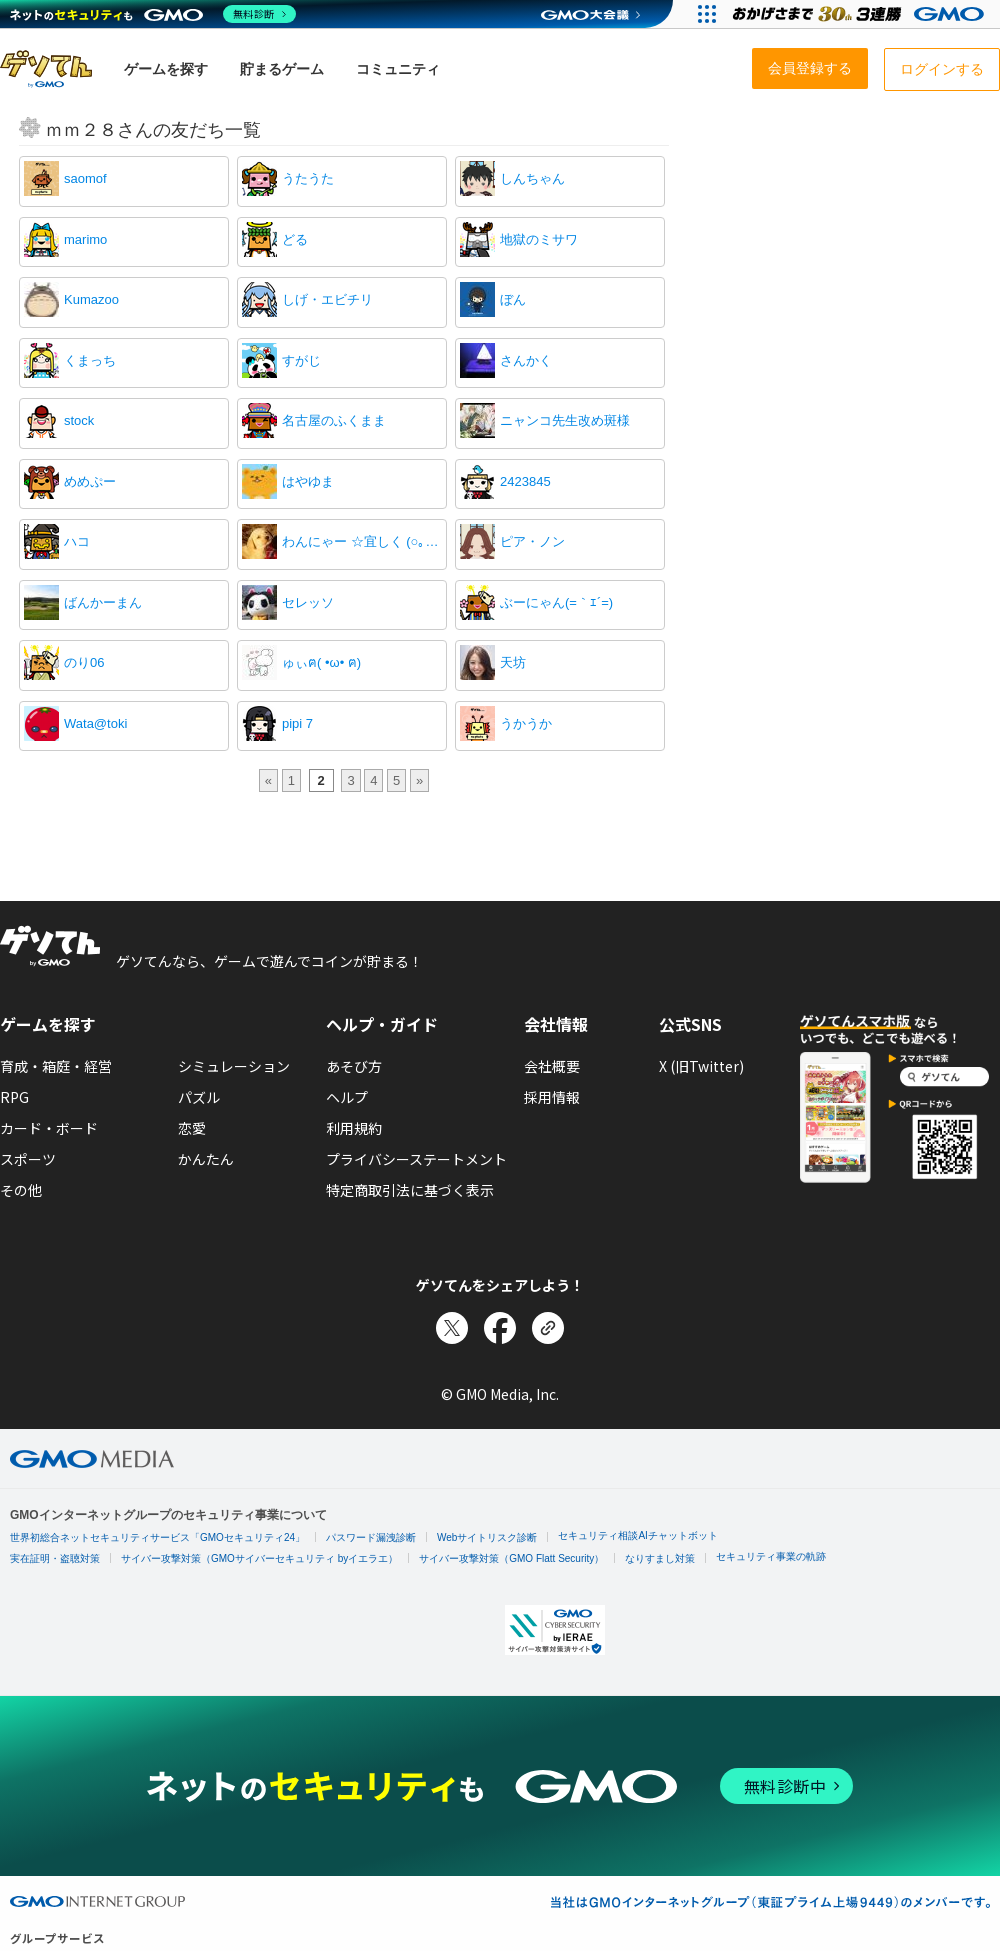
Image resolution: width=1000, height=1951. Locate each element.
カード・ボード (49, 1128)
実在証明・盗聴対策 (55, 1558)
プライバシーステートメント (416, 1159)
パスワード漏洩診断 (371, 1537)
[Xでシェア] (452, 1328)
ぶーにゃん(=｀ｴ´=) (556, 602)
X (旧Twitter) (701, 1066)
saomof (85, 178)
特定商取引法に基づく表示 (410, 1190)
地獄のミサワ (539, 239)
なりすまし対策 (660, 1558)
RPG (14, 1097)
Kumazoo (91, 299)
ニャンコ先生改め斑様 (565, 420)
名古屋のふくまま (334, 420)
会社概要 (552, 1066)
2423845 (525, 481)
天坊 (513, 662)
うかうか (526, 723)
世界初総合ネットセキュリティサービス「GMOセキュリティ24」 (157, 1537)
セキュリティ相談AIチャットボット (637, 1535)
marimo (85, 239)
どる (295, 239)
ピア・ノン (532, 541)
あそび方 (354, 1066)
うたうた (308, 178)
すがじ (301, 360)
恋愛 (192, 1128)
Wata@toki (95, 723)
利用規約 (354, 1128)
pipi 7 (297, 723)
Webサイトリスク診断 (487, 1537)
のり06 (84, 662)
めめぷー (90, 481)
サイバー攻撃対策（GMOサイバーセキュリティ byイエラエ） (259, 1558)
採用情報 (552, 1097)
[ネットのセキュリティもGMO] (153, 14)
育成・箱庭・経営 (56, 1066)
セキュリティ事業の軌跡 (771, 1556)
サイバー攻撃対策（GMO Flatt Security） (511, 1558)
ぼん (513, 299)
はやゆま (308, 481)
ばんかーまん (103, 602)
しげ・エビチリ (327, 299)
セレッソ (308, 602)
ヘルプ (347, 1097)
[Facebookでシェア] (500, 1328)
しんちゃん (532, 178)
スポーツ (28, 1159)
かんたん (206, 1159)
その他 (21, 1190)
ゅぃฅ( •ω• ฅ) (321, 662)
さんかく (526, 360)
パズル (199, 1097)
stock (79, 420)
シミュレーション (234, 1066)
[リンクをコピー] (548, 1328)
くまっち (90, 360)
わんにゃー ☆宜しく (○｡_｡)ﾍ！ (362, 541)
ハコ (77, 541)
